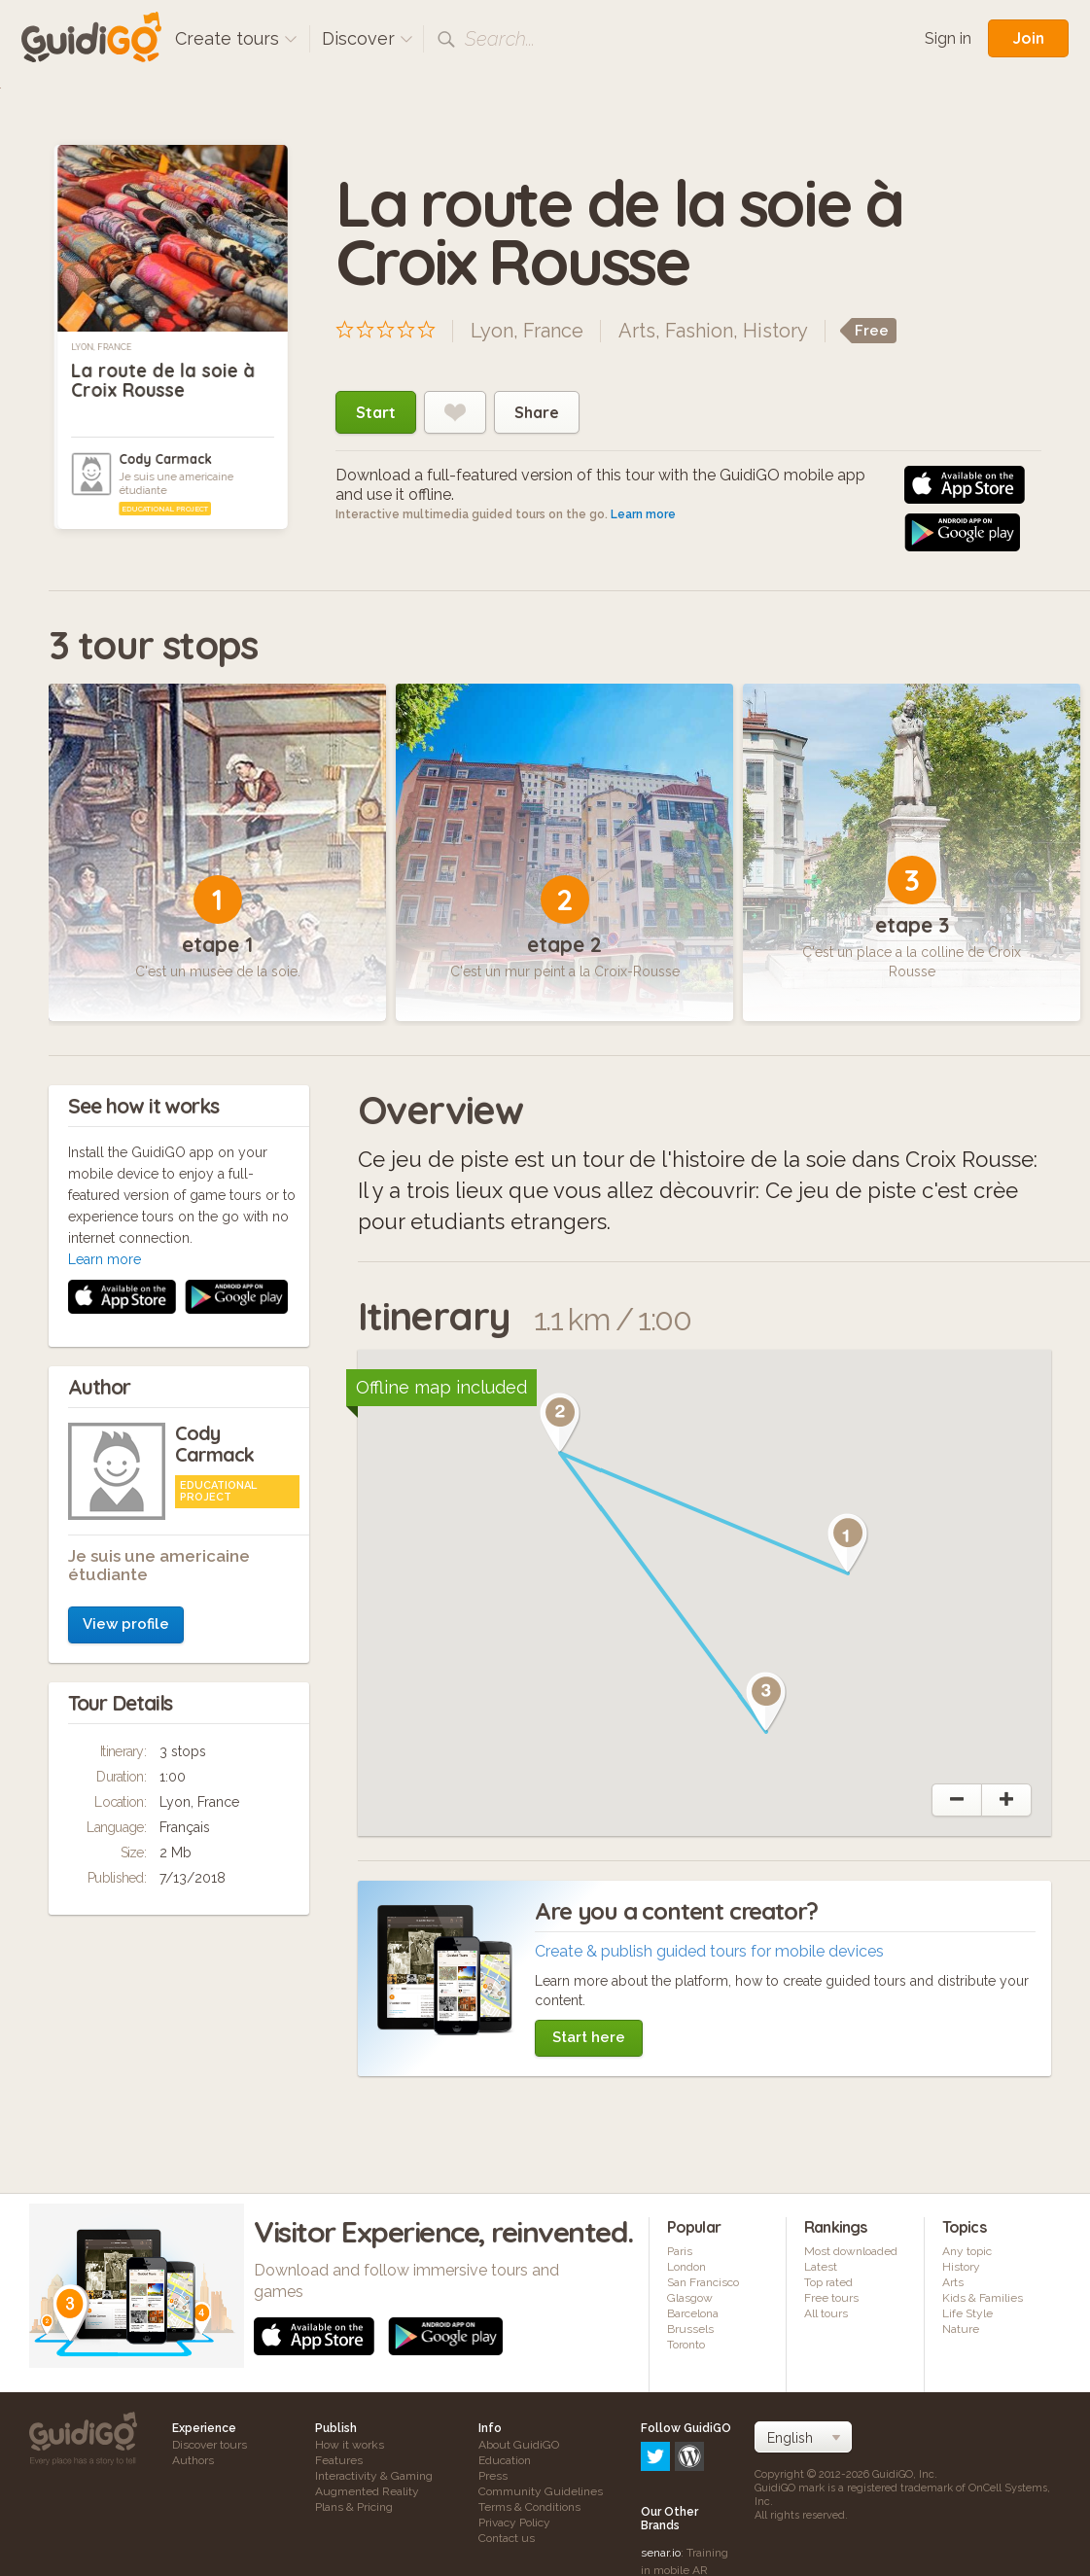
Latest (820, 2267)
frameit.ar (666, 2513)
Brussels (690, 2329)
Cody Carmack (165, 459)
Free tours (831, 2298)
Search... (500, 39)
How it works (349, 2445)
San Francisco (703, 2282)
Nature (960, 2329)
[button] (847, 1543)
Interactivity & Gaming (374, 2476)
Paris (679, 2251)
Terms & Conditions (529, 2507)
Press (493, 2476)
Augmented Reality (367, 2491)
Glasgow (690, 2298)
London (686, 2267)
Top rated (828, 2282)
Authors (193, 2460)
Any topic (967, 2251)
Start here (588, 2037)
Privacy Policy (514, 2522)
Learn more (643, 514)
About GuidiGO (518, 2445)
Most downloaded (850, 2251)
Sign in (948, 38)
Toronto (686, 2344)
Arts (636, 330)
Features (339, 2460)
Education (504, 2460)
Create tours (236, 38)
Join (1028, 38)
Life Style (967, 2313)
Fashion (699, 330)
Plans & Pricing (354, 2507)
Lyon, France (101, 347)
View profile (126, 1343)
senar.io (661, 2469)
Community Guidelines (540, 2491)
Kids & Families (982, 2298)
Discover (367, 38)
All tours (826, 2313)
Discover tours (209, 2445)
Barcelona (693, 2313)
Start (376, 412)
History (775, 330)
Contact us (506, 2538)
